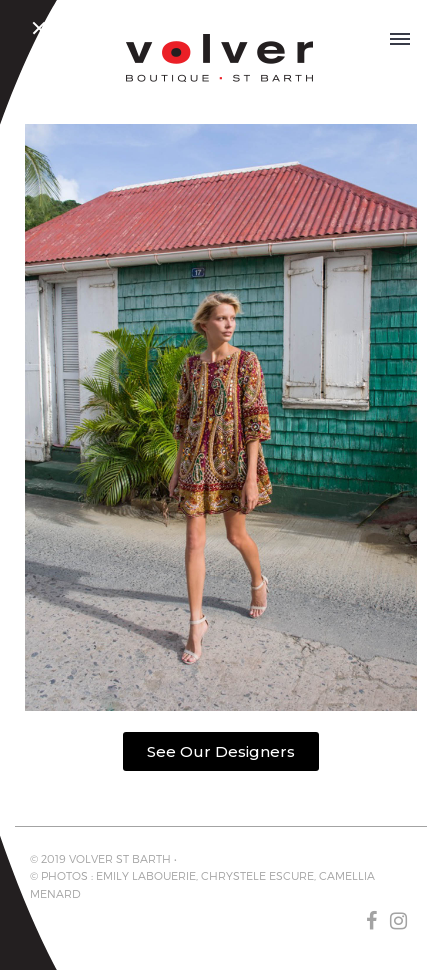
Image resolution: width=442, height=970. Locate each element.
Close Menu (42, 31)
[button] (221, 751)
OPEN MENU (400, 36)
